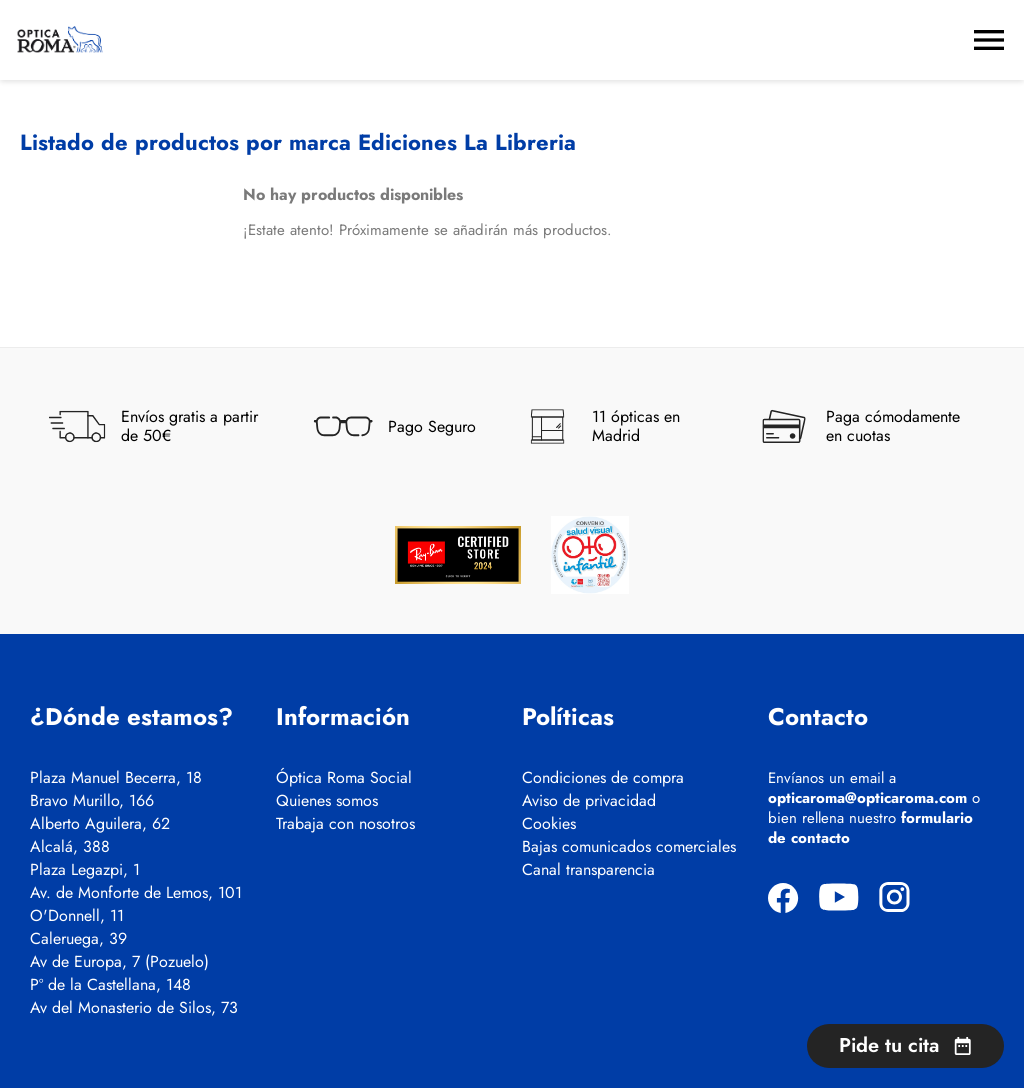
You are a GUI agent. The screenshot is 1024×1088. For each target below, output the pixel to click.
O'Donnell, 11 (77, 916)
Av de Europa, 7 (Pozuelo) (119, 962)
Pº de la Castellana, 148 (110, 985)
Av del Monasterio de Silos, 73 (134, 1008)
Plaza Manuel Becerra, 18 (116, 778)
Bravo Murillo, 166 (92, 801)
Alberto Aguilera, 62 (100, 824)
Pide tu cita (905, 1045)
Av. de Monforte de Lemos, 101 (136, 893)
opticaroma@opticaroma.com (867, 798)
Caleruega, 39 (78, 939)
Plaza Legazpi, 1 (85, 870)
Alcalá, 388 (70, 847)
